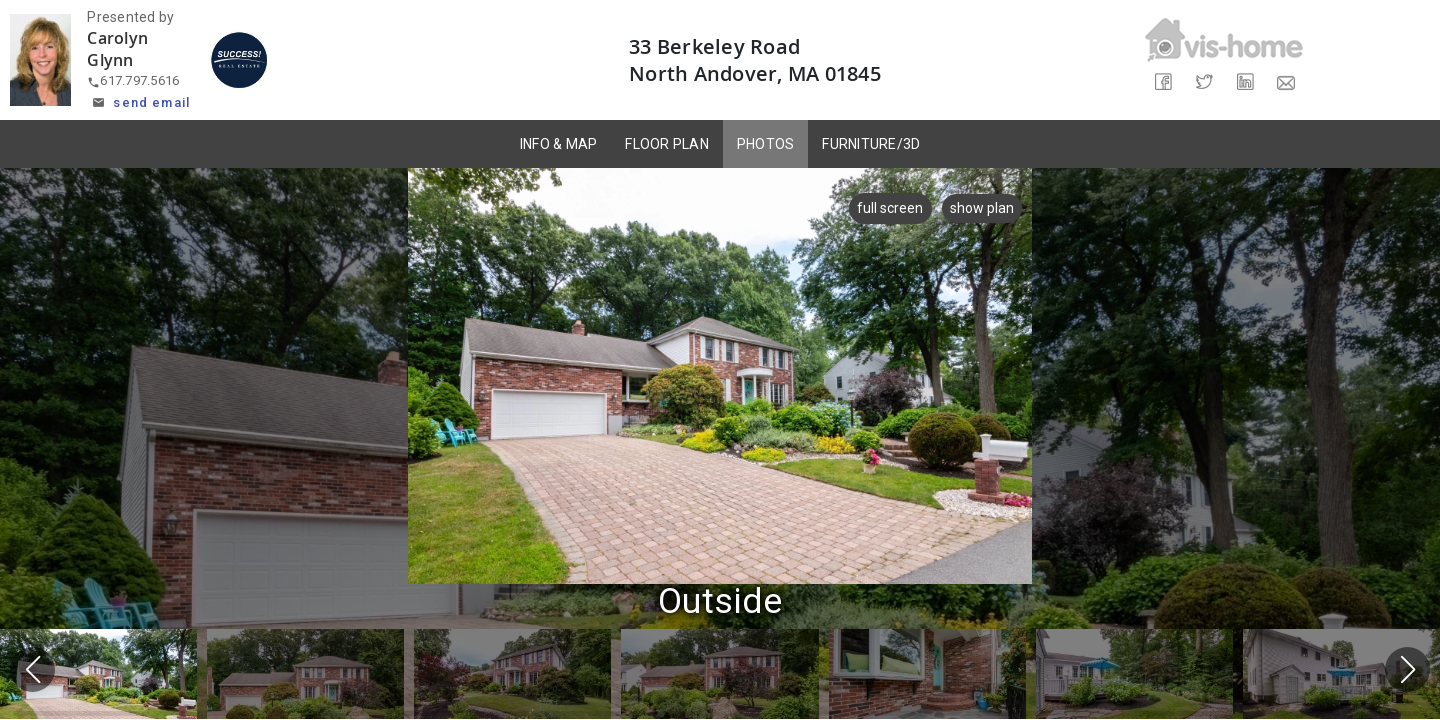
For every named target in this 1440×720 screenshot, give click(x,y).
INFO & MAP (559, 144)
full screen (886, 208)
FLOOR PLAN (667, 144)
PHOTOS (766, 144)
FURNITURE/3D (871, 144)
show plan (982, 208)
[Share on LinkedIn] (1244, 82)
